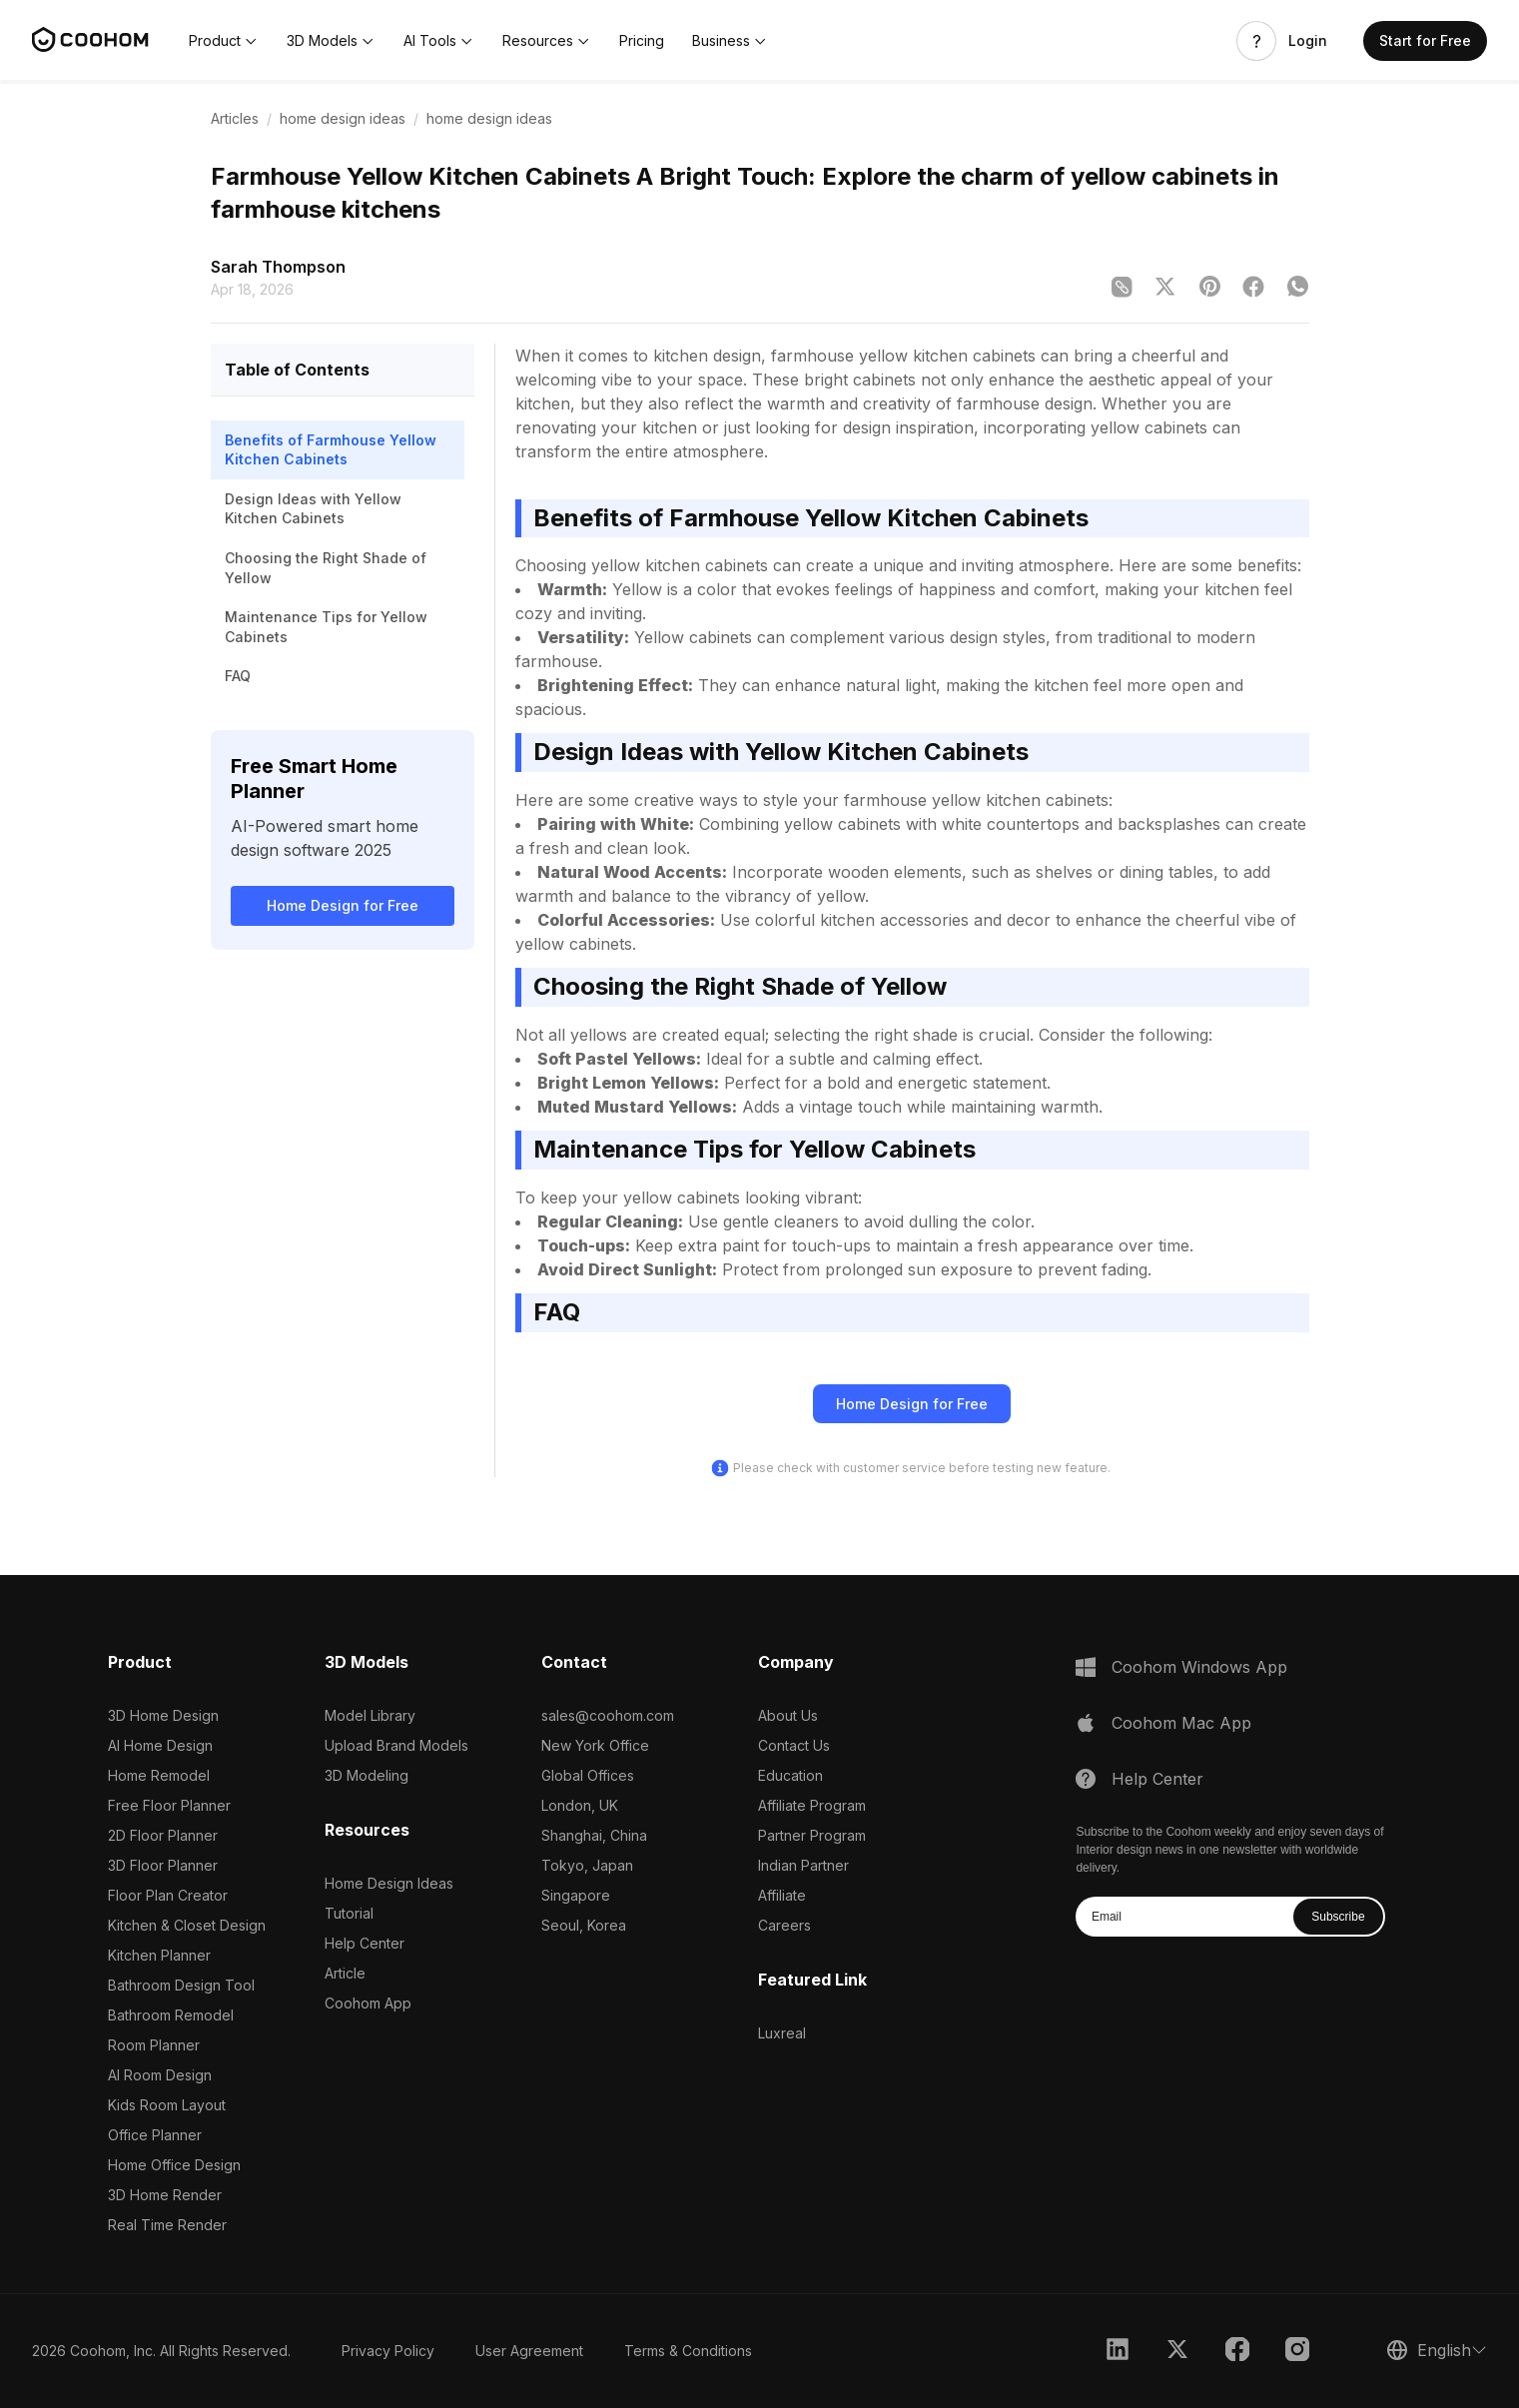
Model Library (370, 1715)
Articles (235, 118)
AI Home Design (160, 1745)
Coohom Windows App (1199, 1667)
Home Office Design (174, 2164)
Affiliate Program (812, 1805)
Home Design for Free (342, 905)
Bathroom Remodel (171, 2015)
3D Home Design (163, 1715)
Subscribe (1337, 1917)
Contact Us (794, 1745)
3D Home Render (165, 2194)
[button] (224, 41)
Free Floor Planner (169, 1805)
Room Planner (154, 2044)
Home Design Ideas (389, 1883)
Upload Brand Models (396, 1745)
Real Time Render (167, 2224)
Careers (784, 1925)
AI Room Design (160, 2074)
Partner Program (812, 1835)
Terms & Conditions (688, 2350)
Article (345, 1973)
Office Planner (155, 2134)
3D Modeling (366, 1775)
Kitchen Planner (159, 1955)
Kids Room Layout (167, 2104)
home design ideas (342, 118)
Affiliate (782, 1895)
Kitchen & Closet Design (187, 1925)
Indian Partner (803, 1865)
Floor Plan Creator (168, 1895)
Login (1307, 41)
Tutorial (349, 1913)
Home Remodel (159, 1775)
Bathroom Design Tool (181, 1985)
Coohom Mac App (1181, 1723)
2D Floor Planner (163, 1835)
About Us (788, 1715)
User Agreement (529, 2350)
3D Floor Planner (163, 1865)
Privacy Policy (388, 2350)
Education (790, 1775)
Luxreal (782, 2032)
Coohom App (368, 2003)
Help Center (364, 1943)
